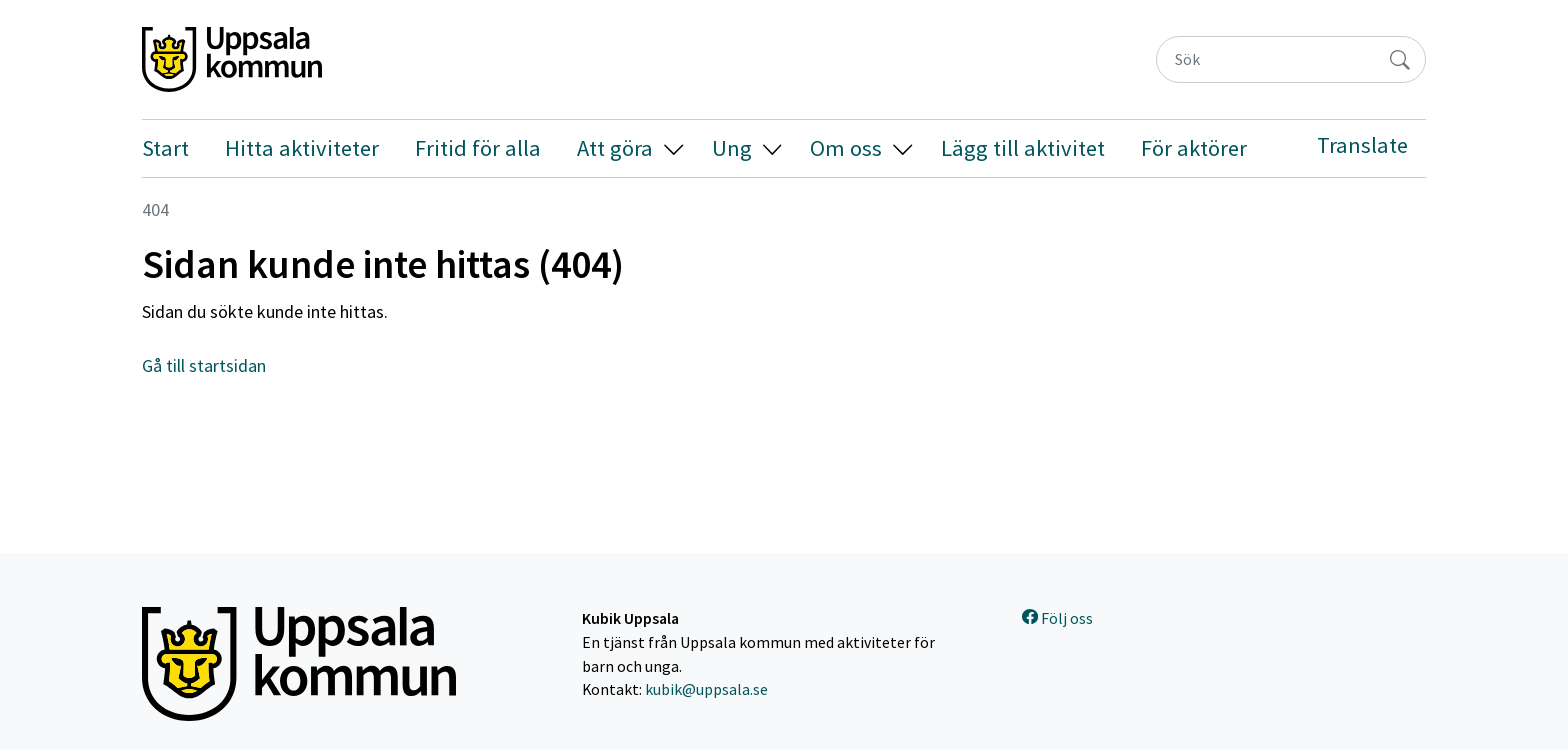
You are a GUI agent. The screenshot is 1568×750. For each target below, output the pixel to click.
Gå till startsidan (204, 365)
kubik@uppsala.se (706, 689)
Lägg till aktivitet (1023, 148)
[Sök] (1266, 59)
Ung (732, 148)
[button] (673, 148)
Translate (1362, 145)
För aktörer (1194, 148)
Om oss (846, 148)
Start (165, 148)
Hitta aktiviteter (302, 148)
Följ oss (1057, 618)
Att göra (615, 148)
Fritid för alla (478, 148)
